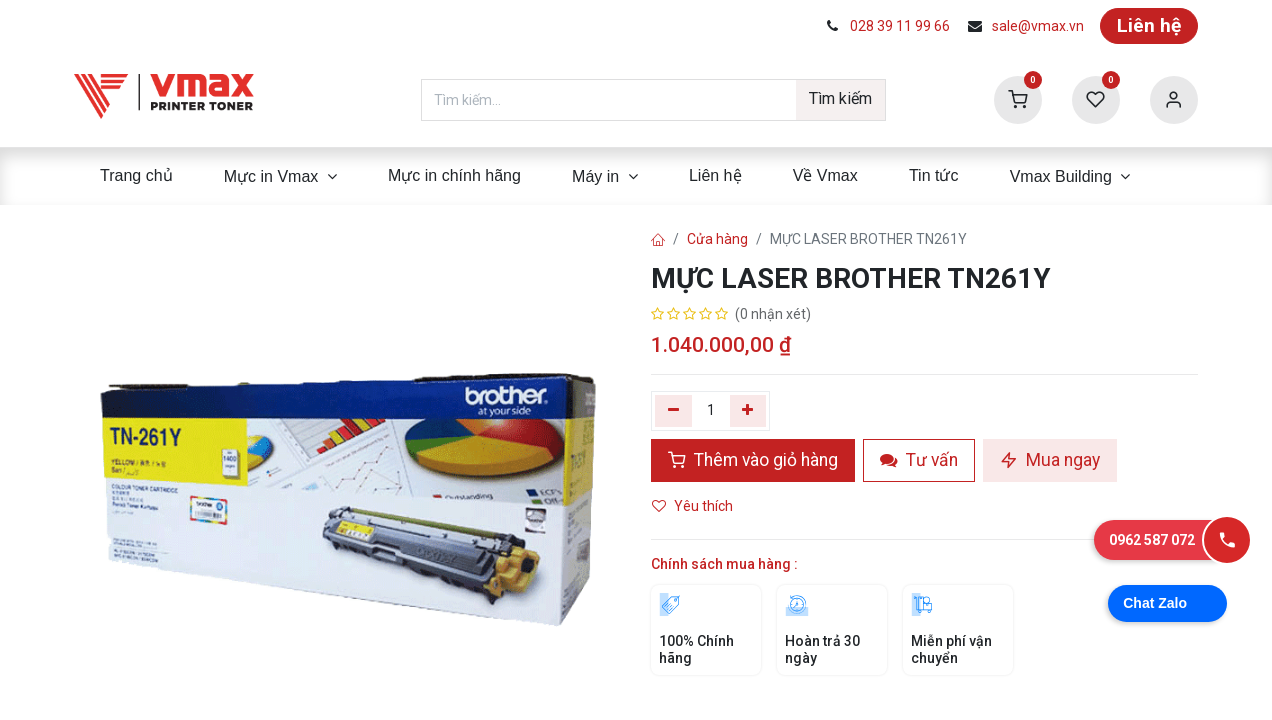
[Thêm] (748, 411)
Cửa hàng (717, 239)
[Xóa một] (673, 411)
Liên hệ (1149, 25)
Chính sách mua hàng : (724, 564)
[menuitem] (136, 176)
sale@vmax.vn (1038, 26)
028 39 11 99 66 (900, 26)
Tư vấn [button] (919, 460)
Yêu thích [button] (694, 506)
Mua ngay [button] (1050, 460)
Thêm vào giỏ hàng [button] (753, 460)
